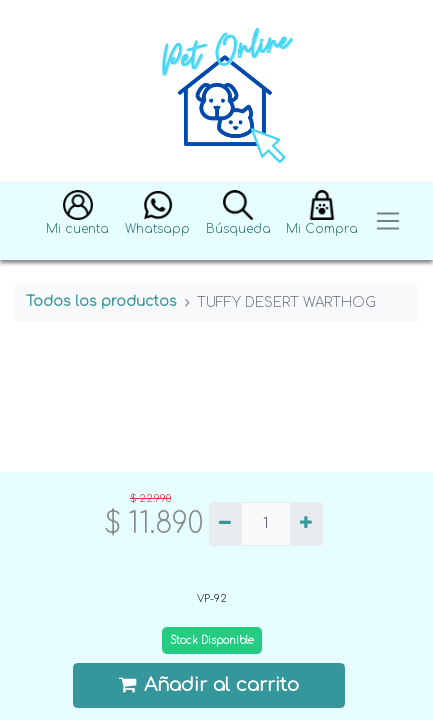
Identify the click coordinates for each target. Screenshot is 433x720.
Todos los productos (101, 301)
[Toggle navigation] (388, 221)
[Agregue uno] (306, 524)
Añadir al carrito (209, 684)
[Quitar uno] (225, 524)
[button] (77, 221)
